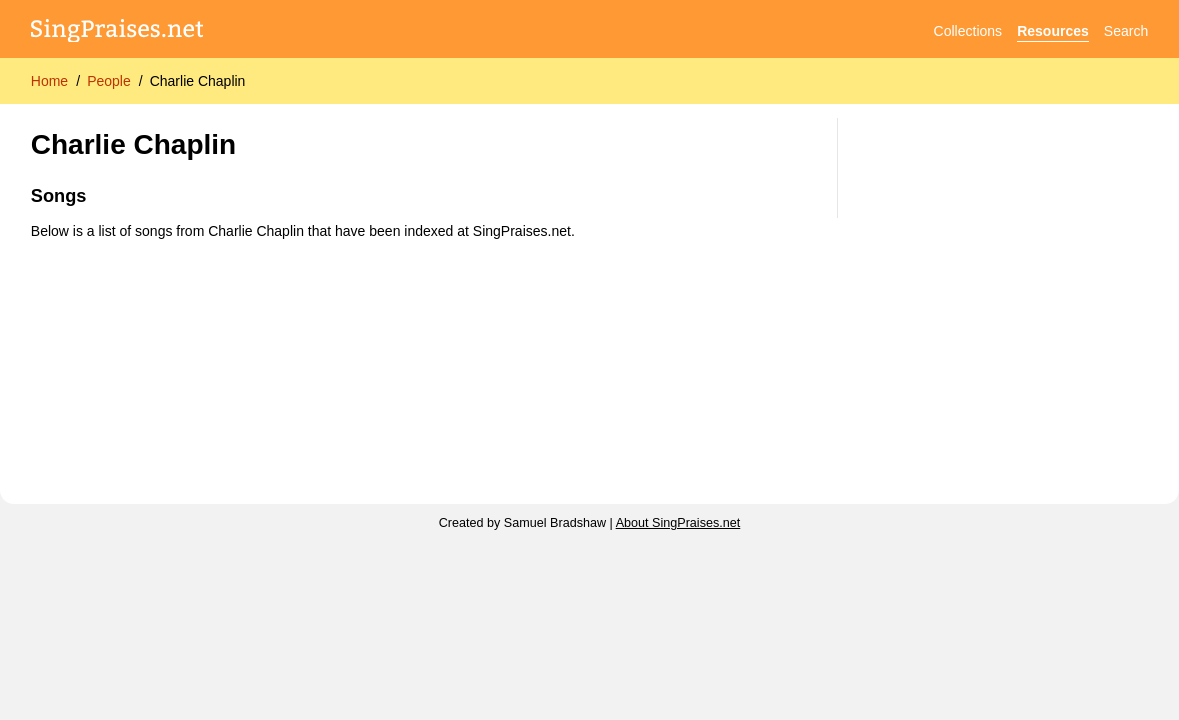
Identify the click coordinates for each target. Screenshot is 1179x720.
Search (1126, 31)
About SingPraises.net (678, 523)
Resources (1053, 31)
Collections (968, 31)
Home (49, 81)
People (109, 81)
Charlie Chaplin (198, 81)
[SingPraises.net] (117, 31)
